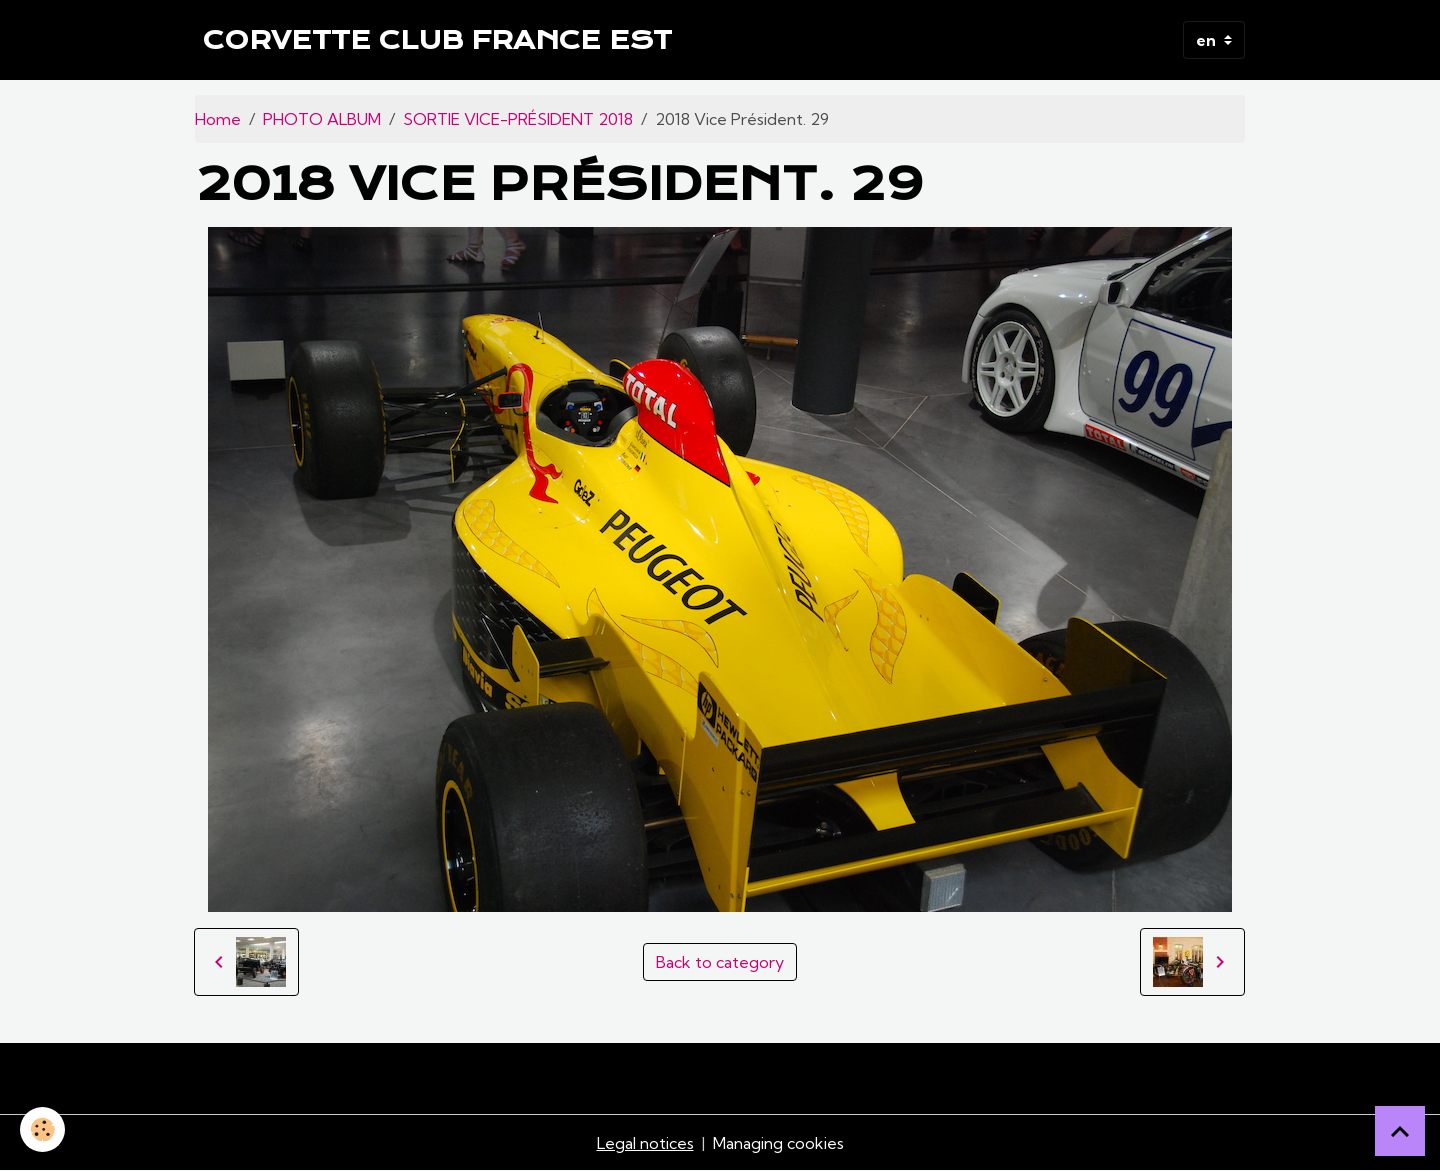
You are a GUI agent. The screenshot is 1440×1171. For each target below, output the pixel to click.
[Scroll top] (1400, 1131)
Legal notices (645, 1143)
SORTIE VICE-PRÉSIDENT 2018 (518, 119)
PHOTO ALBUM (322, 119)
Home (218, 119)
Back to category (720, 962)
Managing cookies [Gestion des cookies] (778, 1143)
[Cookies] (42, 1129)
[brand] (437, 40)
